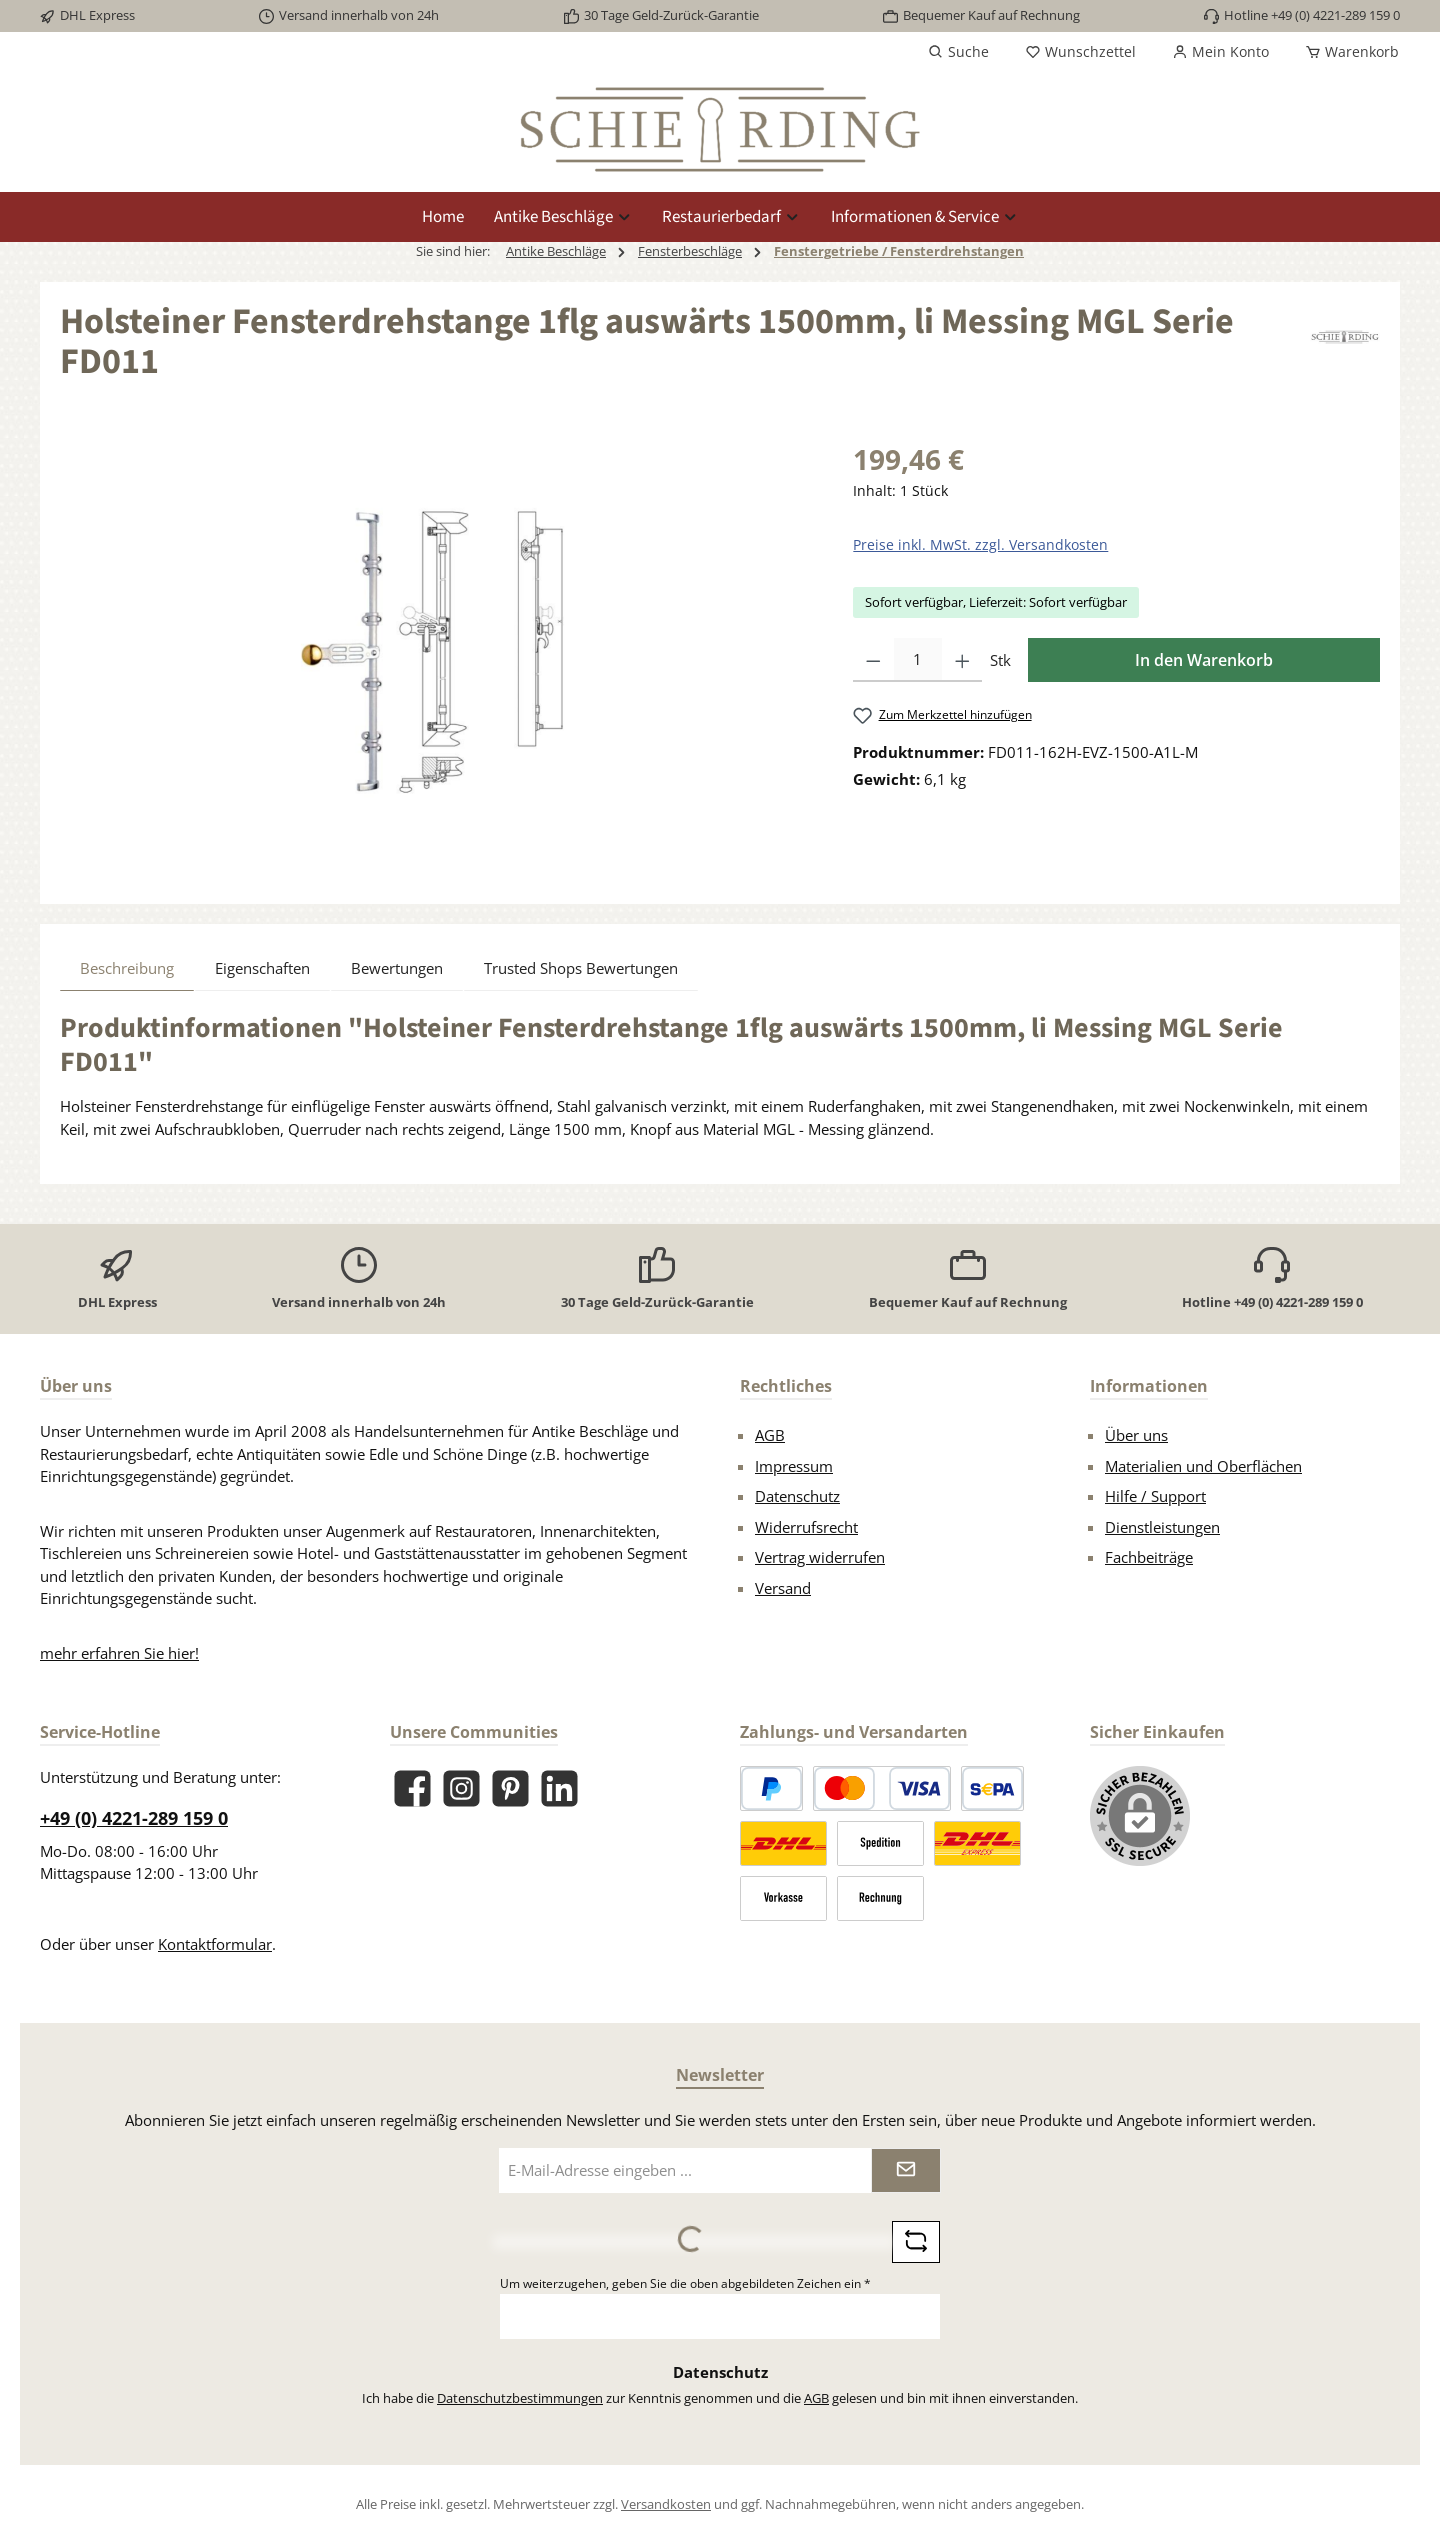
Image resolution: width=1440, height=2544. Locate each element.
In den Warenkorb (1204, 660)
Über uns (1136, 1435)
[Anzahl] (918, 660)
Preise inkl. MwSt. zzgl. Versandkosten (980, 544)
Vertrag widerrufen (820, 1557)
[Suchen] (958, 52)
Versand (783, 1588)
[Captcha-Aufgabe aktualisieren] (916, 2242)
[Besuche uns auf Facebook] (412, 1788)
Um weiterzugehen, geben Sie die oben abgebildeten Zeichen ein (685, 2283)
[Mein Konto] (1220, 52)
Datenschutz (797, 1496)
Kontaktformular (215, 1944)
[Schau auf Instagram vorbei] (461, 1788)
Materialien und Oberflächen (1203, 1466)
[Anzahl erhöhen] (962, 660)
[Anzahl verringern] (873, 660)
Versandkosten (666, 2504)
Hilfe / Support (1155, 1496)
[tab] (127, 968)
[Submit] (906, 2170)
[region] (436, 653)
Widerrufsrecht (806, 1527)
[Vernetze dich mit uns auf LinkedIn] (559, 1788)
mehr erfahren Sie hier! (119, 1653)
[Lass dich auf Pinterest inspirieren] (510, 1788)
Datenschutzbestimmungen (520, 2398)
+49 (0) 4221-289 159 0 (134, 1818)
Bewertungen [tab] (397, 968)
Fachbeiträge (1149, 1557)
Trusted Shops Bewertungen (581, 968)
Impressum (794, 1466)
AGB (770, 1435)
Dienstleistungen (1162, 1527)
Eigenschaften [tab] (262, 968)
